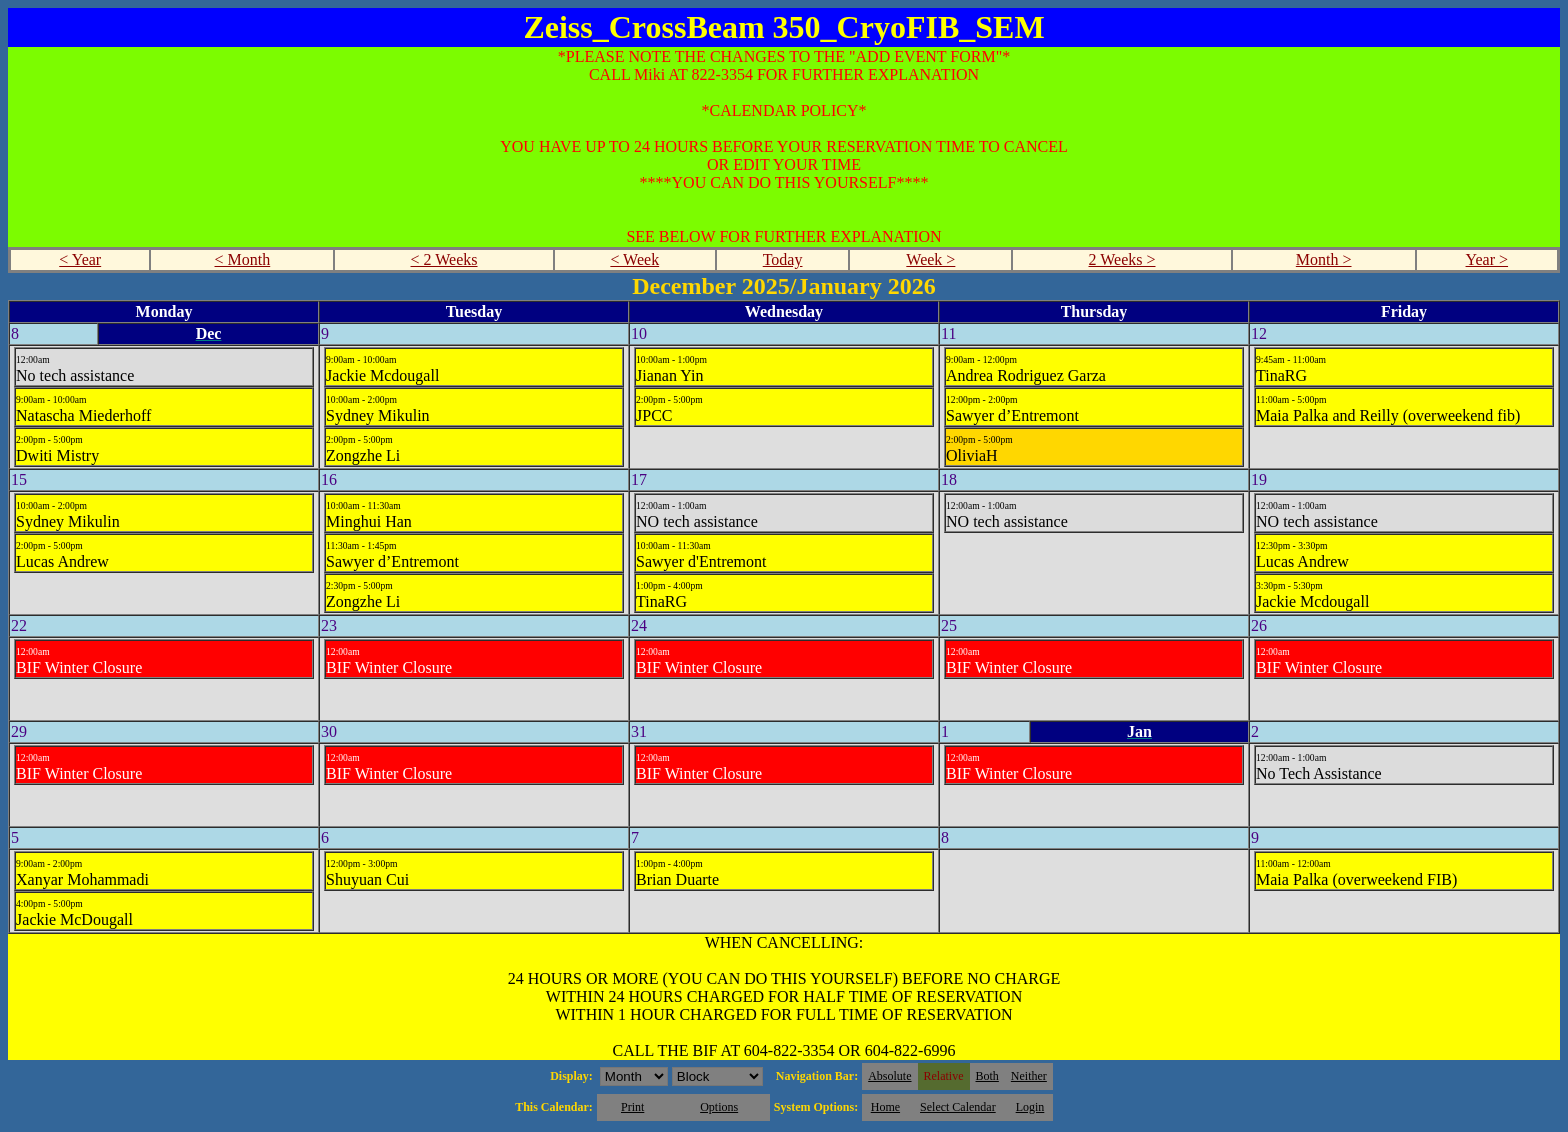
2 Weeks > (1122, 259)
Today (783, 259)
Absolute (889, 1076)
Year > (1487, 259)
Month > (1324, 259)
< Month (243, 259)
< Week (634, 259)
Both (987, 1076)
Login (1030, 1107)
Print (632, 1107)
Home (885, 1107)
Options (719, 1107)
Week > (930, 259)
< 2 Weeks (444, 259)
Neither (1029, 1076)
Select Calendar (958, 1107)
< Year (80, 259)
